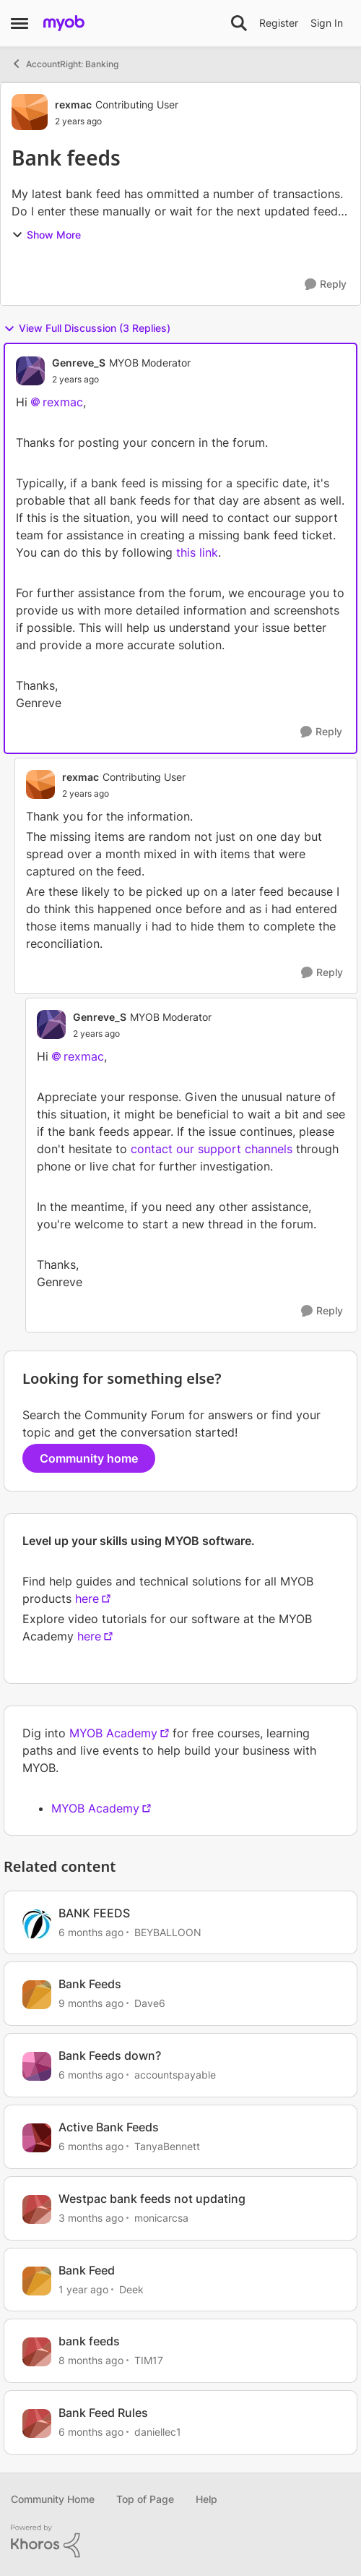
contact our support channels (211, 1149)
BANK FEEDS (94, 1913)
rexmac (63, 402)
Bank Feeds (89, 1984)
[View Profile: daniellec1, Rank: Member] (36, 2423)
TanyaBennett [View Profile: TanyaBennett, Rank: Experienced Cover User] (167, 2146)
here (87, 1598)
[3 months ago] (90, 2217)
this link (197, 552)
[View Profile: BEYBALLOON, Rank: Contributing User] (36, 1923)
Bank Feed (86, 2270)
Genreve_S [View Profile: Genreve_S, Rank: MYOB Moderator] (78, 362)
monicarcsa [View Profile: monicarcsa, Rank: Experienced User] (161, 2218)
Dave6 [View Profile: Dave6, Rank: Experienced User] (149, 2003)
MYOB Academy (113, 1733)
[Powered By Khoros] (180, 2541)
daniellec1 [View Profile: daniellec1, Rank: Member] (157, 2432)
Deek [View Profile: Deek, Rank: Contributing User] (131, 2288)
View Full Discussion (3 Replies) (87, 328)
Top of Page (145, 2499)
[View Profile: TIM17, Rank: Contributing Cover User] (36, 2351)
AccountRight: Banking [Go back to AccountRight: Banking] (64, 63)
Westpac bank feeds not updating (151, 2198)
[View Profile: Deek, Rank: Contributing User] (36, 2281)
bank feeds (89, 2341)
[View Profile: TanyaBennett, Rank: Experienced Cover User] (36, 2137)
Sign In (326, 23)
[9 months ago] (90, 2003)
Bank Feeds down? (109, 2055)
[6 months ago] (90, 1931)
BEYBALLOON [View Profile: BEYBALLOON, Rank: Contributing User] (167, 1931)
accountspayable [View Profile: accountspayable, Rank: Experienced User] (175, 2074)
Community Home (53, 2499)
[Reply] (325, 284)
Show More (46, 234)
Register (278, 23)
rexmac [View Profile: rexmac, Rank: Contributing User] (73, 104)
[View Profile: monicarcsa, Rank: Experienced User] (36, 2209)
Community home (89, 1458)
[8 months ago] (90, 2360)
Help (206, 2499)
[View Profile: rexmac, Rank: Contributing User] (30, 112)
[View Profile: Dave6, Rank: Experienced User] (36, 1994)
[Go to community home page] (64, 23)
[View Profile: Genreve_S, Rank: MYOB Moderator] (30, 370)
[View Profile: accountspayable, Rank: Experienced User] (36, 2066)
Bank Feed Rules (103, 2412)
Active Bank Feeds (108, 2127)
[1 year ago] (83, 2288)
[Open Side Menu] (19, 23)
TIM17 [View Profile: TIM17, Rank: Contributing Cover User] (148, 2360)
